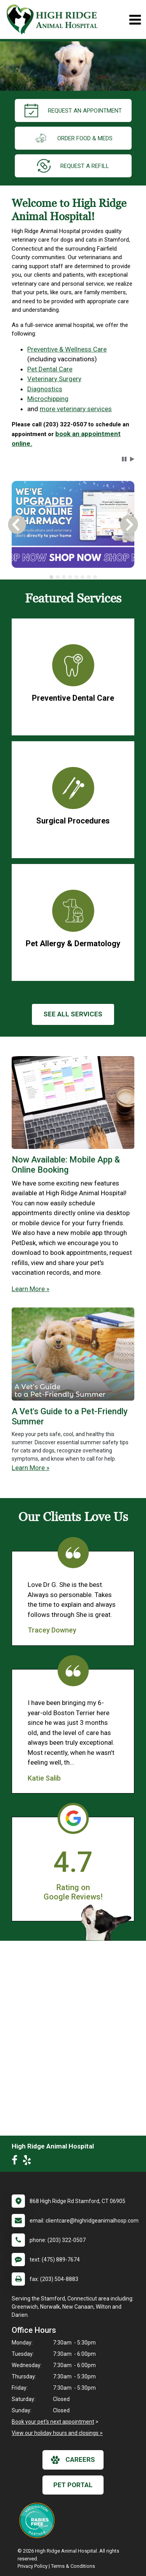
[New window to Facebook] (16, 2162)
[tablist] (73, 577)
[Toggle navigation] (135, 20)
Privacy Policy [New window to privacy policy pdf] (32, 2566)
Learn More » (30, 1289)
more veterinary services (76, 409)
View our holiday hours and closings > (57, 2433)
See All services (73, 1014)
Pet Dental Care (49, 369)
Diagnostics (44, 389)
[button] (124, 459)
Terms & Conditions (73, 2566)
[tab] (51, 577)
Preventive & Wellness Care (67, 349)
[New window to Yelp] (29, 2162)
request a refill (73, 166)
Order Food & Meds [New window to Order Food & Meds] (73, 138)
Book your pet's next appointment (53, 2422)
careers (73, 2460)
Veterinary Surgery (54, 379)
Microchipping (48, 399)
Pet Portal (73, 2485)
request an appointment (73, 110)
